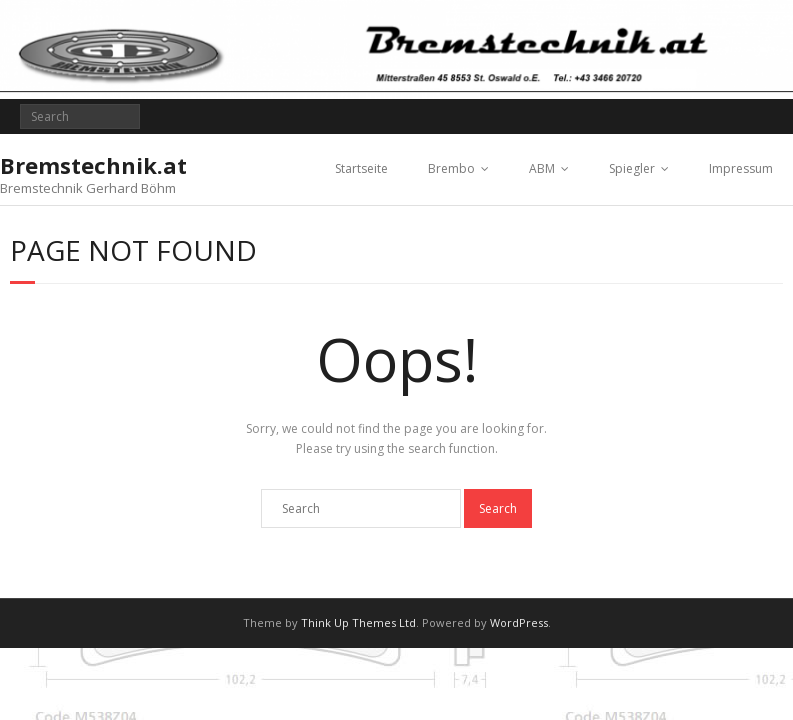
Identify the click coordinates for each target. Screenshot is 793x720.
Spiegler (632, 168)
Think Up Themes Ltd (358, 622)
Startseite (361, 168)
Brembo (451, 168)
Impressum (741, 168)
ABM (542, 168)
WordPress (519, 622)
